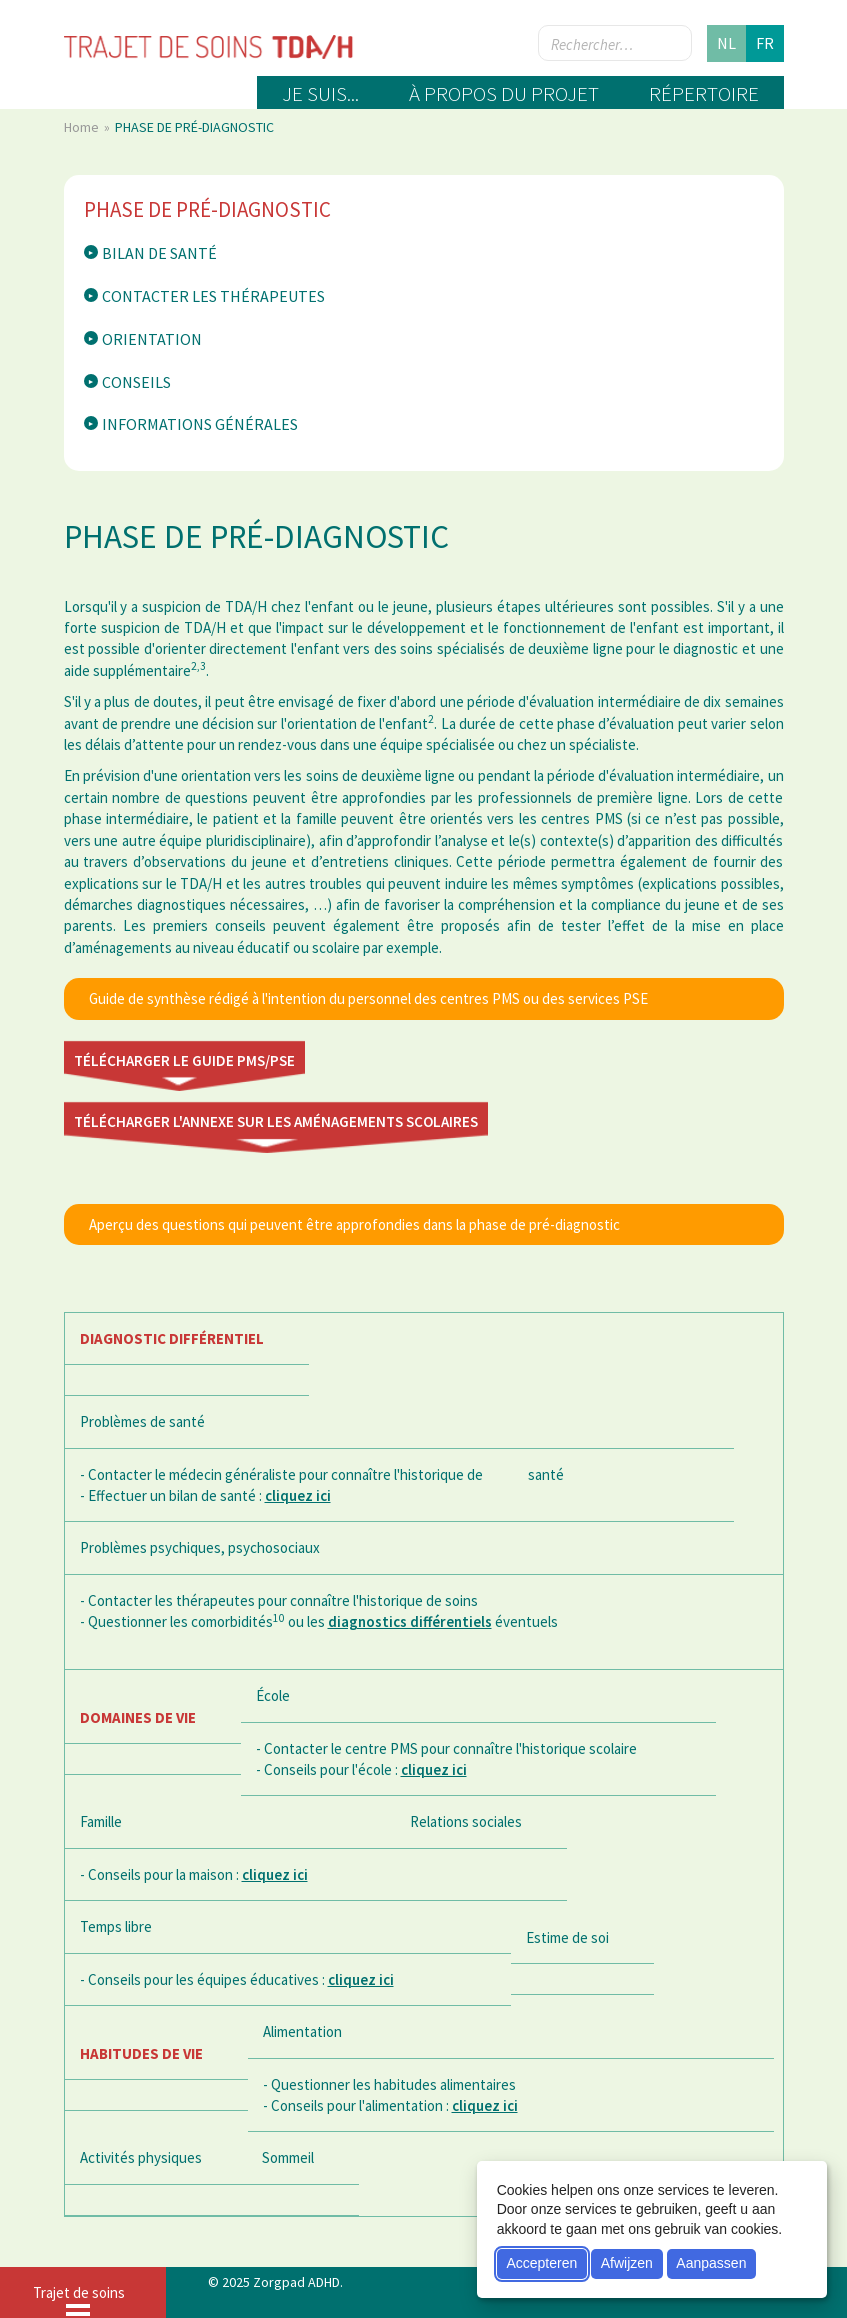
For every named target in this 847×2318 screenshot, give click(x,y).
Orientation (152, 339)
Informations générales (200, 424)
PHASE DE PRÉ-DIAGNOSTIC (207, 209)
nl (726, 43)
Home (83, 127)
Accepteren (541, 2263)
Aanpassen (711, 2263)
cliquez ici (298, 1495)
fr (765, 43)
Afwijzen (627, 2263)
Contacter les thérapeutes (213, 296)
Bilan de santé (159, 253)
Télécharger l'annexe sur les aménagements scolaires (276, 1121)
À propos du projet (504, 93)
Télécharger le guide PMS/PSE (184, 1060)
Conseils (136, 382)
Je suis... (320, 93)
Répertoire (704, 93)
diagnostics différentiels (410, 1621)
